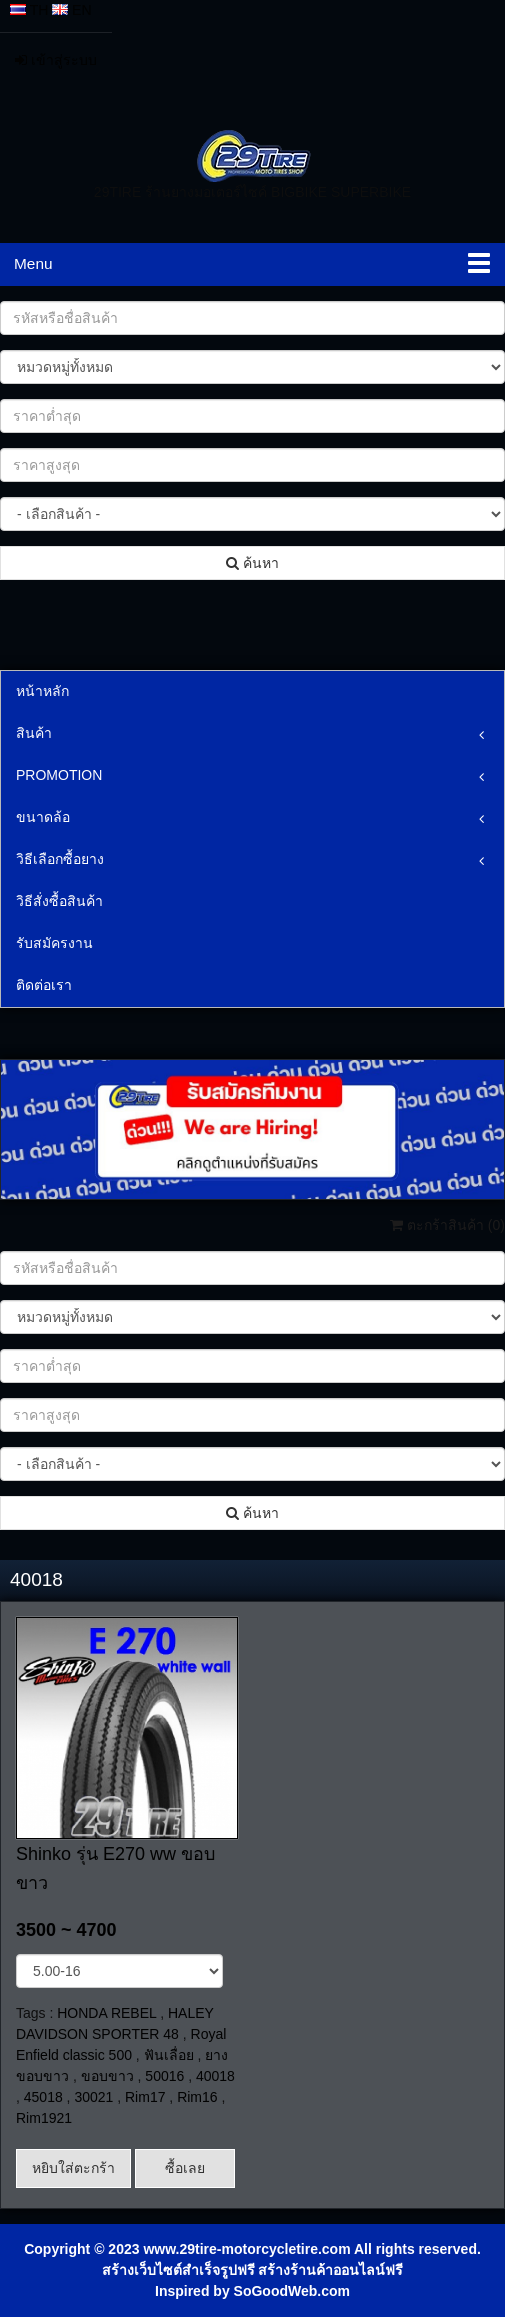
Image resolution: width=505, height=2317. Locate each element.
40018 (215, 2076)
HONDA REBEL (106, 2013)
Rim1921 (44, 2118)
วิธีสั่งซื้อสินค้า (59, 901)
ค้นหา (252, 563)
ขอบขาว (107, 2076)
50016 (164, 2076)
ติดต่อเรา (44, 985)
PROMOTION (59, 775)
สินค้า (34, 733)
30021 (93, 2097)
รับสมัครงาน (54, 943)
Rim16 (197, 2097)
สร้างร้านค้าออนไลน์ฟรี (330, 2270)
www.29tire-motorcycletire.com (246, 2249)
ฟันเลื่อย (169, 2055)
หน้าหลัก (42, 691)
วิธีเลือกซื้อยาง (60, 859)
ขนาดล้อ (43, 817)
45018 (43, 2097)
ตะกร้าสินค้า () (447, 1225)
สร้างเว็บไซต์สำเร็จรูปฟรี (178, 2270)
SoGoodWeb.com (292, 2291)
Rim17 (145, 2097)
